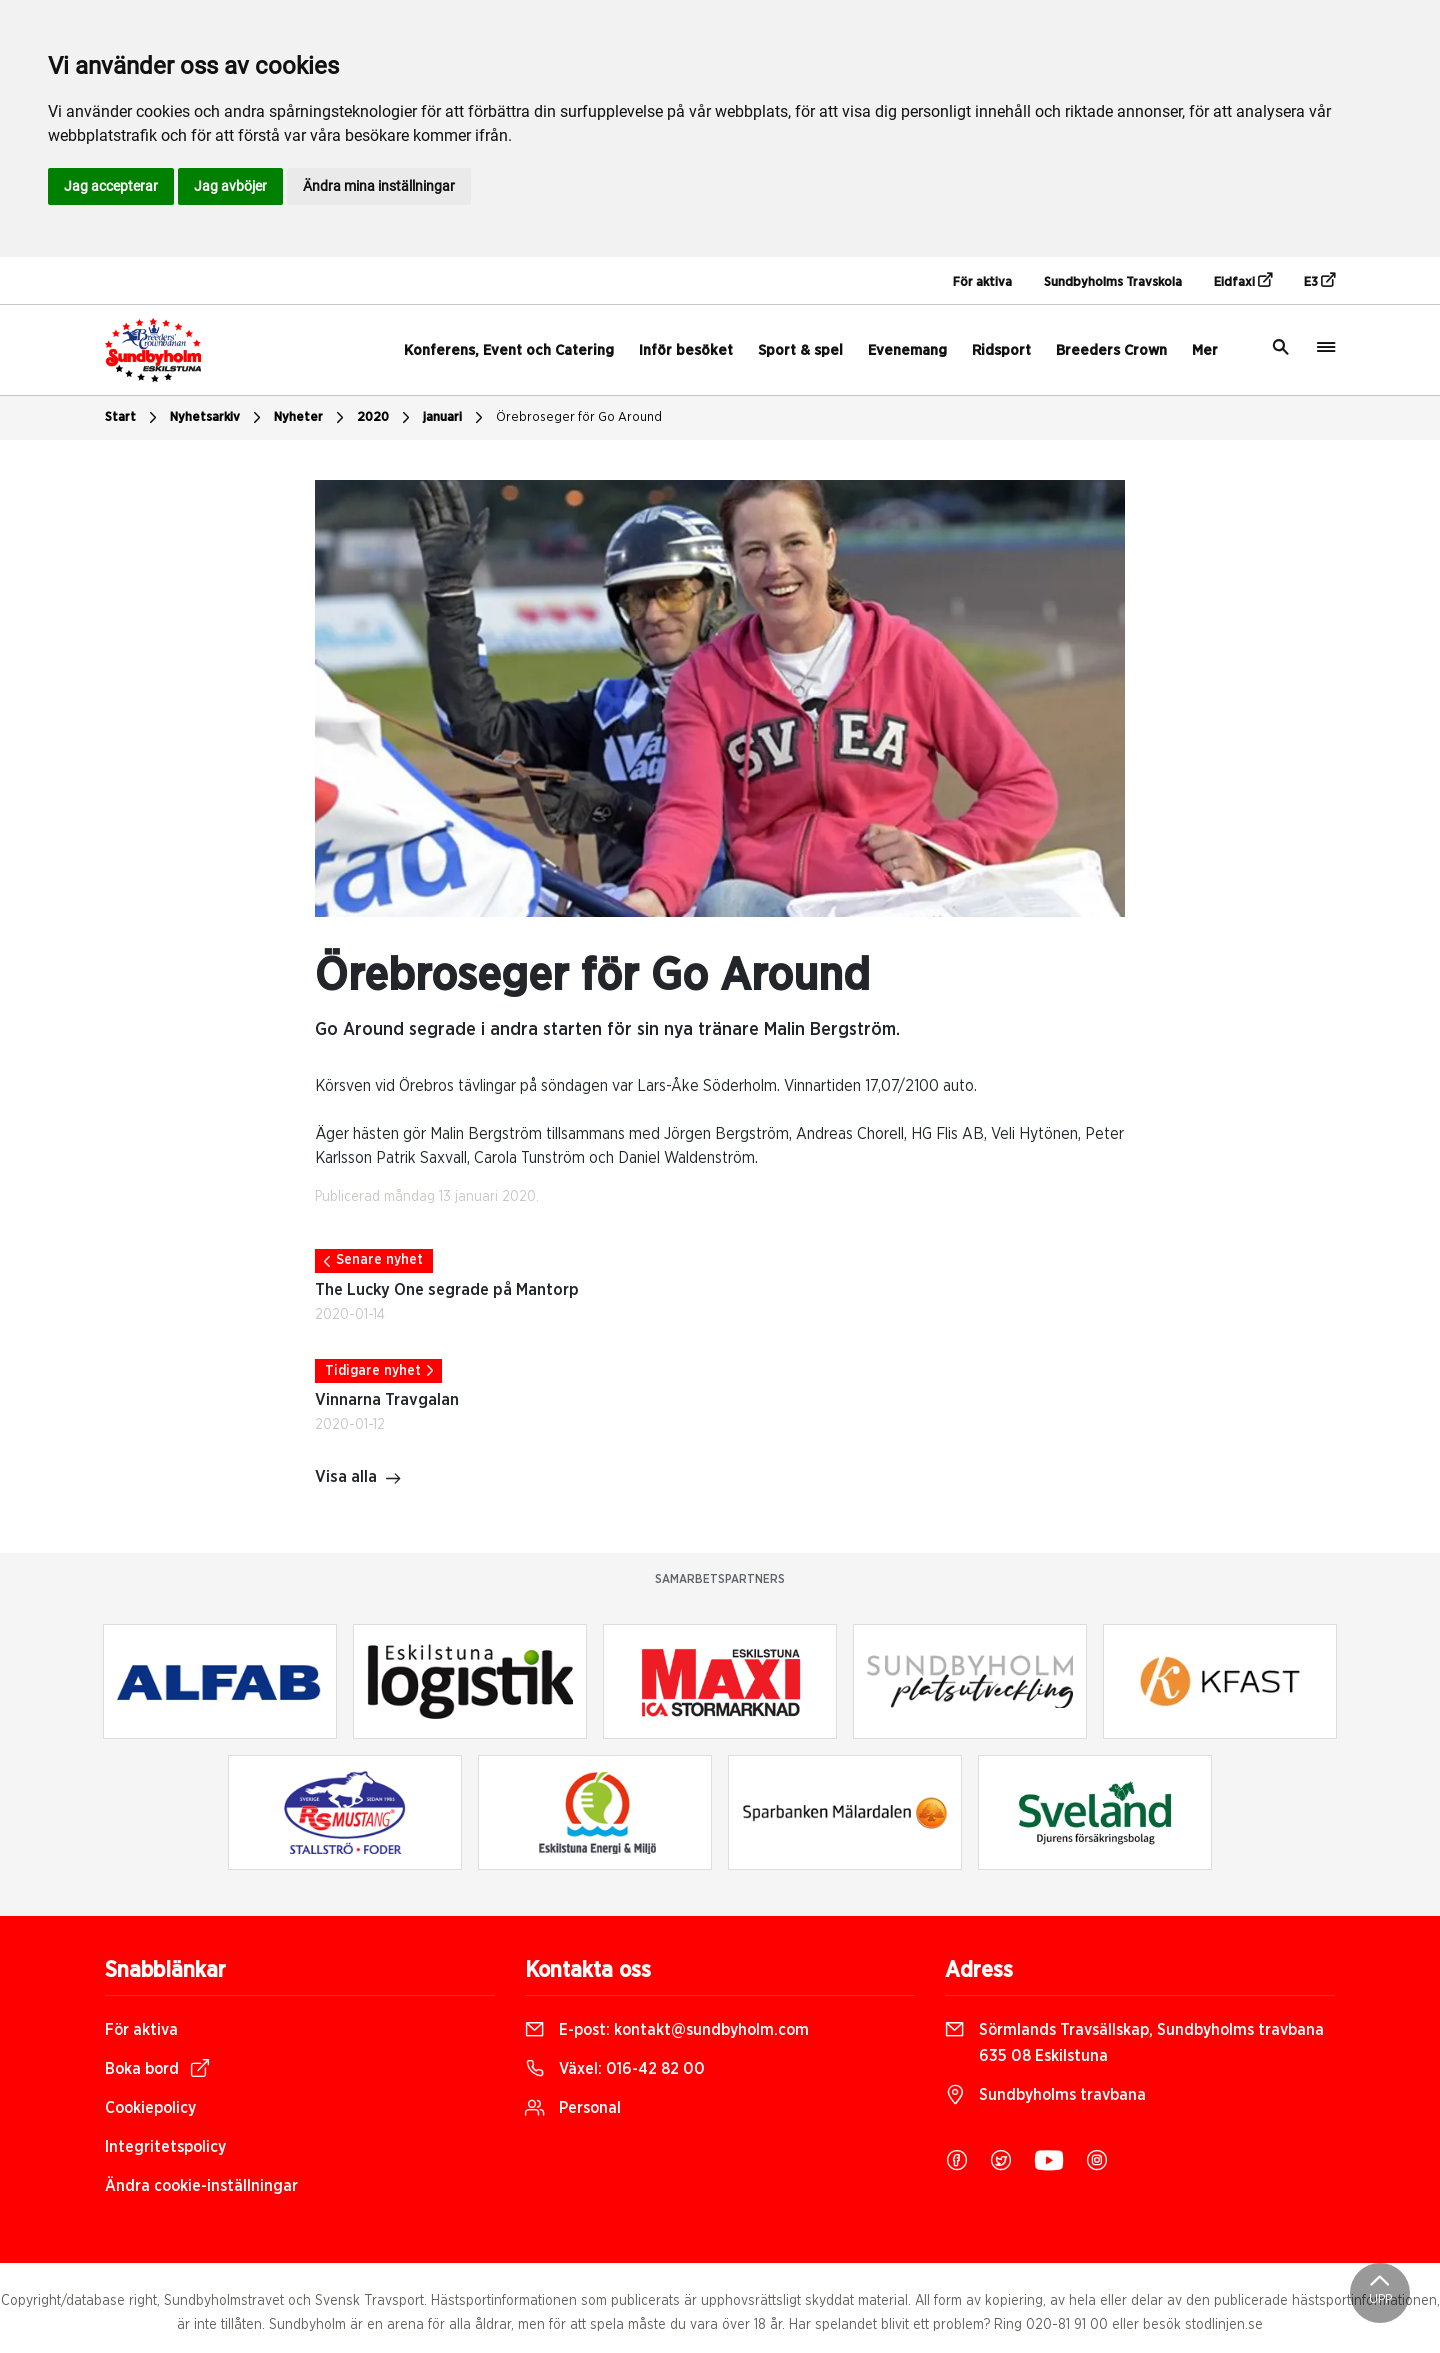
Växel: (615, 2069)
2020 (386, 418)
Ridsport (1001, 350)
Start (133, 418)
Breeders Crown (1111, 350)
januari (455, 418)
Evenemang (907, 350)
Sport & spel (800, 350)
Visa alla (358, 1479)
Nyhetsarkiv (218, 418)
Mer (1205, 350)
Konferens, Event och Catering (509, 350)
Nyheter (311, 418)
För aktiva (982, 282)
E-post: (667, 2030)
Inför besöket (686, 350)
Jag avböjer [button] (230, 186)
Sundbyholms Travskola (1113, 282)
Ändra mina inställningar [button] (379, 186)
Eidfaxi (1243, 281)
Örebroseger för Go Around (579, 417)
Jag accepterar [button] (111, 186)
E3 (1319, 281)
